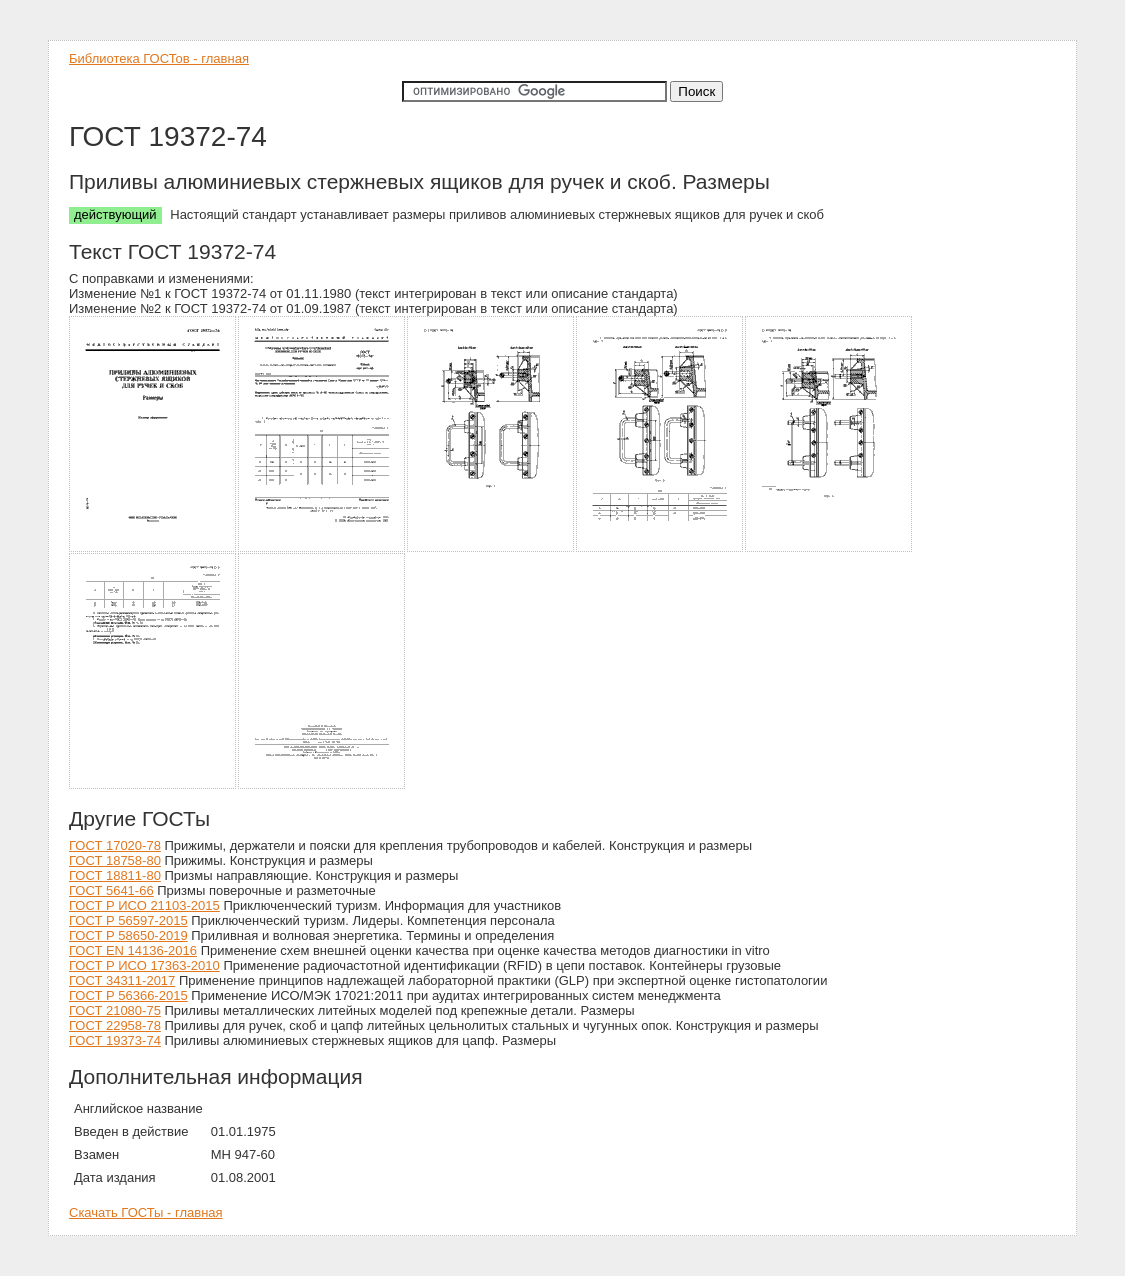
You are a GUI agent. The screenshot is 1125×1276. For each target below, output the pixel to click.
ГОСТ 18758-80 (115, 860)
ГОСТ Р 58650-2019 (128, 935)
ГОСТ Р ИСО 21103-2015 (144, 905)
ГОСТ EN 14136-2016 (133, 950)
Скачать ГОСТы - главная (146, 1212)
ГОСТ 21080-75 (115, 1010)
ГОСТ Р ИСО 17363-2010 (144, 965)
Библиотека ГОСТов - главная (159, 58)
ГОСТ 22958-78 (115, 1025)
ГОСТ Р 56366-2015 (128, 995)
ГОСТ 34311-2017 (122, 980)
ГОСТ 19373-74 (115, 1040)
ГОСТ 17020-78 (115, 845)
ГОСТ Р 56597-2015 (128, 920)
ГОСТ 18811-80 (115, 875)
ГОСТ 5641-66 (111, 890)
